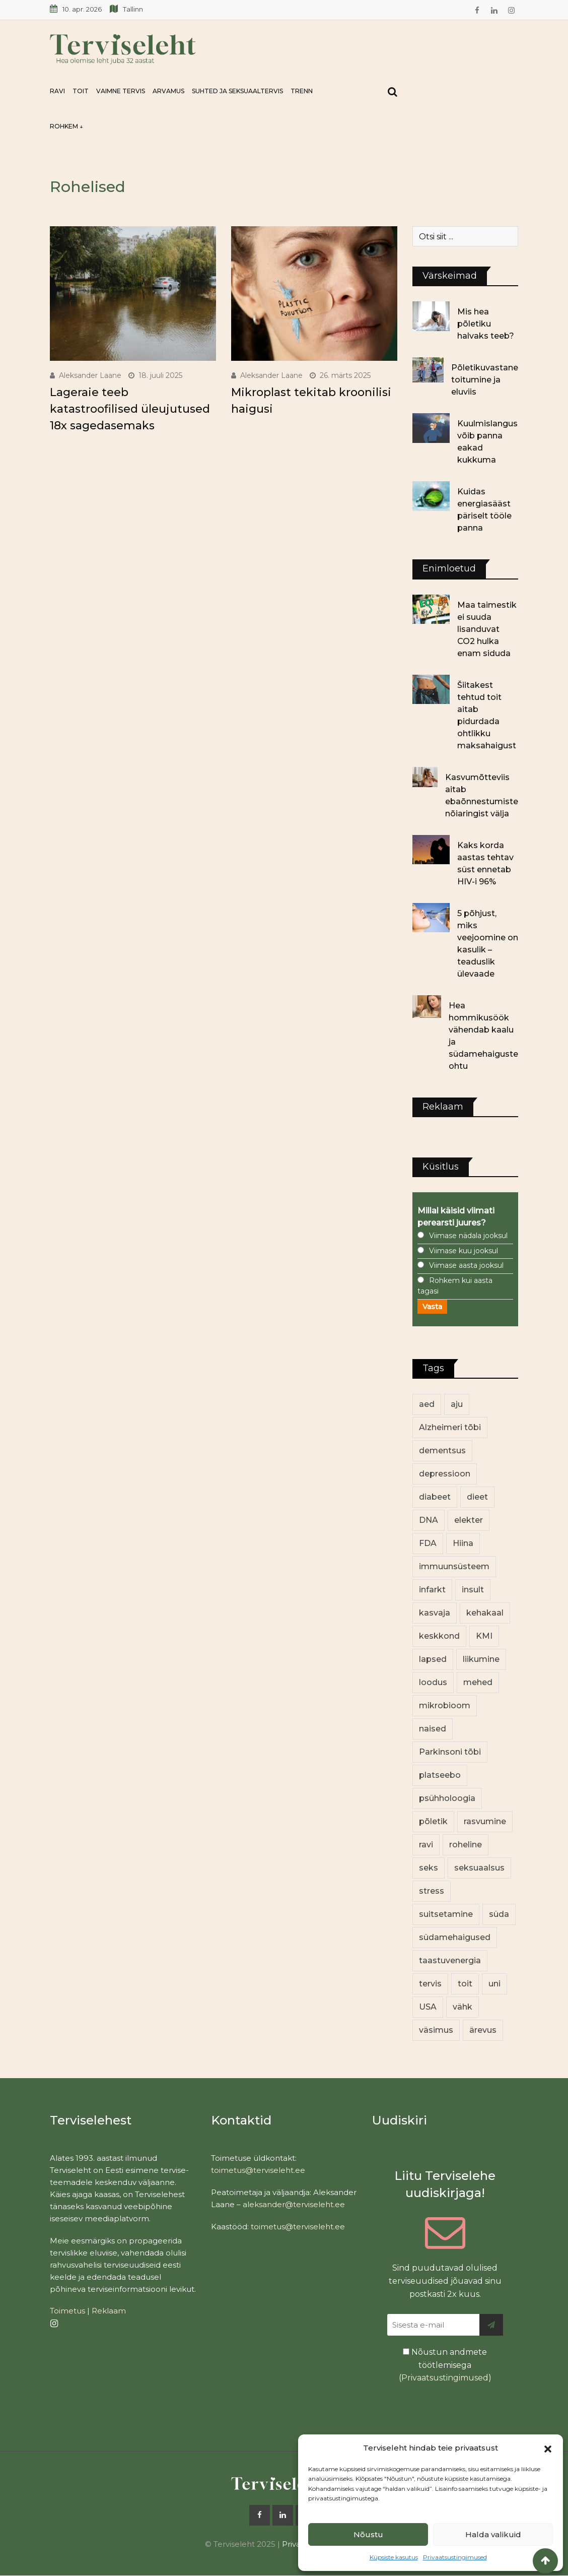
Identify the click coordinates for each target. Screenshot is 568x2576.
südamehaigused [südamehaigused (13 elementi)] (454, 1937)
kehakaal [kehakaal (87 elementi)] (485, 1613)
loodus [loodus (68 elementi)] (433, 1682)
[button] (548, 2448)
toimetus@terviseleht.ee (258, 2170)
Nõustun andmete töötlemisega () (445, 2364)
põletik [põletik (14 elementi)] (433, 1821)
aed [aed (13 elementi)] (427, 1404)
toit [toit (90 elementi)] (465, 1983)
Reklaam (109, 2310)
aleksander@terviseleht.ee (294, 2204)
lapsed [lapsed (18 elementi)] (433, 1659)
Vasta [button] (432, 1306)
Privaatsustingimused (455, 2557)
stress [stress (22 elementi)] (431, 1891)
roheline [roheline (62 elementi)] (465, 1844)
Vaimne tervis (120, 91)
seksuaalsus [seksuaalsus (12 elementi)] (479, 1868)
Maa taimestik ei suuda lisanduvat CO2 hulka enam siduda (487, 629)
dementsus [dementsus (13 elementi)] (442, 1450)
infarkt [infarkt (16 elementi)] (432, 1589)
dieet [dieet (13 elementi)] (477, 1497)
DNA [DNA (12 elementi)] (428, 1520)
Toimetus (67, 2310)
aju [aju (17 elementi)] (457, 1404)
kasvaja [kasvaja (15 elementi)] (434, 1613)
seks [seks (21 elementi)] (428, 1868)
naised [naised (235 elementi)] (432, 1728)
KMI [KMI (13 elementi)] (484, 1636)
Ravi (57, 91)
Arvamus (168, 91)
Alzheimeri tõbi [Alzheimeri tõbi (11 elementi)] (450, 1427)
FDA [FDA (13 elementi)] (428, 1543)
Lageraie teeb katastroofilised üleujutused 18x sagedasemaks (130, 408)
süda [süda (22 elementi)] (499, 1914)
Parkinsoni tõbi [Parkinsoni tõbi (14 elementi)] (450, 1752)
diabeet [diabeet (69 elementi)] (435, 1497)
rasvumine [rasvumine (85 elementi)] (485, 1821)
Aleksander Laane (90, 375)
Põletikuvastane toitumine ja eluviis (484, 380)
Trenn (302, 91)
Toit (81, 91)
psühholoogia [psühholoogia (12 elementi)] (447, 1798)
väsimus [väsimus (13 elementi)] (436, 2030)
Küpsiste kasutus (394, 2557)
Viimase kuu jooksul (463, 1250)
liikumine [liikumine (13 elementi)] (481, 1659)
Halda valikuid (493, 2534)
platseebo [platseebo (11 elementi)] (440, 1775)
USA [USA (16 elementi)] (428, 2007)
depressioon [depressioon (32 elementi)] (444, 1473)
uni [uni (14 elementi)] (494, 1983)
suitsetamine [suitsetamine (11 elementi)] (446, 1914)
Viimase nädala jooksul (468, 1235)
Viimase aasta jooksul (466, 1265)
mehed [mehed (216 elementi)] (477, 1682)
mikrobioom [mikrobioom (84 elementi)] (444, 1705)
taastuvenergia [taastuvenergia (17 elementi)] (450, 1960)
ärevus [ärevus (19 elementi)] (482, 2030)
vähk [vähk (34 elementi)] (462, 2007)
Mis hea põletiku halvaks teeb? (485, 324)
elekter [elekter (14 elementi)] (468, 1520)
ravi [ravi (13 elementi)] (426, 1844)
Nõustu (368, 2534)
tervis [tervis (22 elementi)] (430, 1983)
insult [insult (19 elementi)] (473, 1589)
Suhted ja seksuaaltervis (237, 91)
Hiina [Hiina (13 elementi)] (463, 1543)
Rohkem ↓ (66, 126)
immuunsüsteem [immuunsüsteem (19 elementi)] (454, 1566)
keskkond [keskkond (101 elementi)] (439, 1636)
